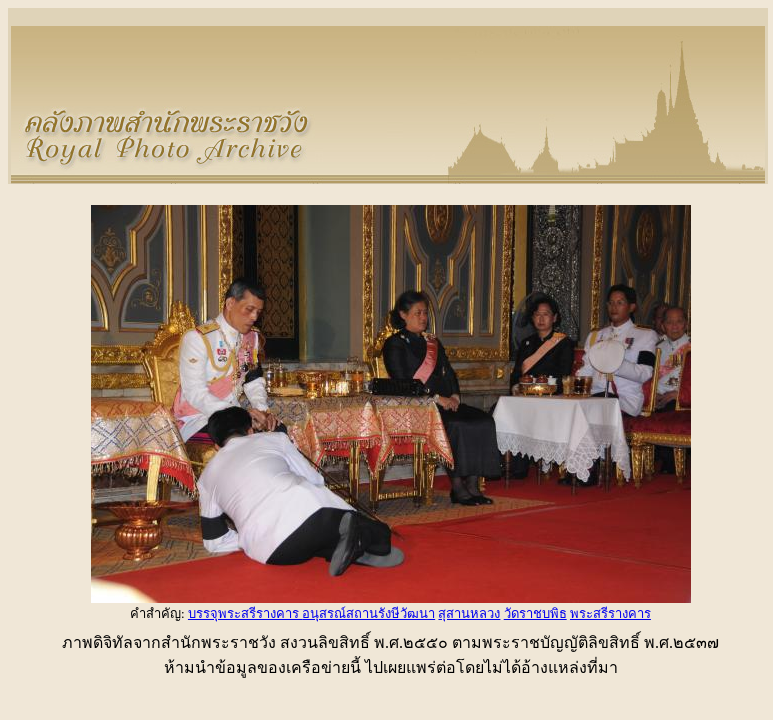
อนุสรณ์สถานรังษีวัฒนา (368, 613)
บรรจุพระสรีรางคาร (245, 613)
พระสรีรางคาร (610, 613)
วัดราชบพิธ (535, 613)
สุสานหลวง (469, 613)
